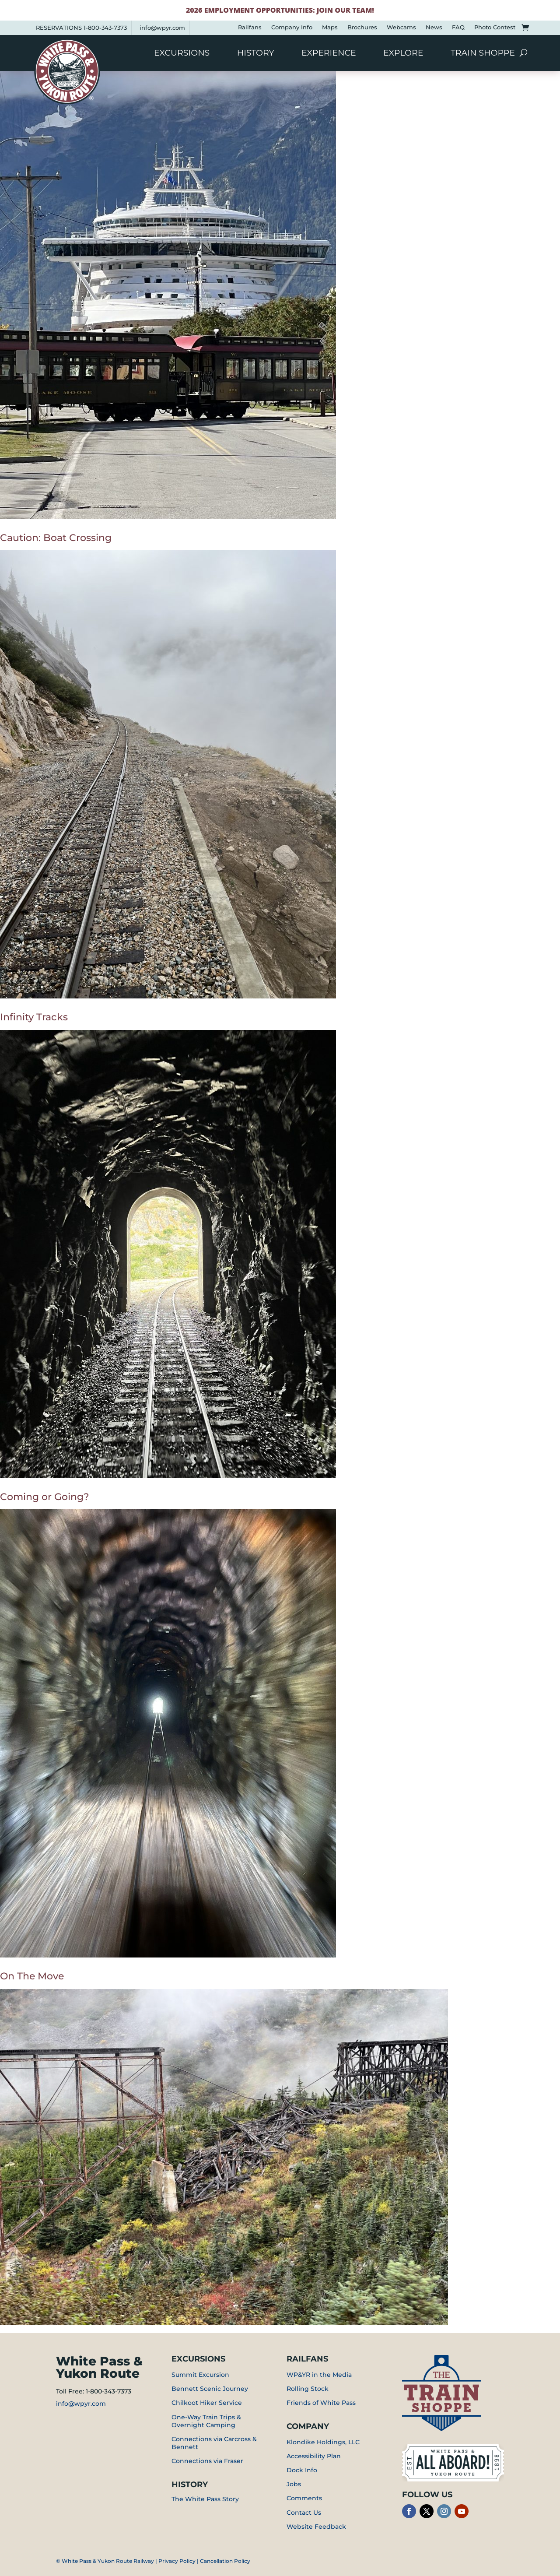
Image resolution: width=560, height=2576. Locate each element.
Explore (403, 54)
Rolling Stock (308, 2389)
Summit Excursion (200, 2375)
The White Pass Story (205, 2499)
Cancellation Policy (225, 2561)
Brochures (362, 27)
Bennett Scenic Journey (210, 2389)
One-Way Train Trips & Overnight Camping (206, 2421)
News (434, 27)
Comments (304, 2498)
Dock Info (302, 2470)
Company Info (291, 27)
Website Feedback (316, 2526)
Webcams (401, 27)
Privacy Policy (177, 2561)
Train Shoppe (483, 54)
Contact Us (304, 2512)
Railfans (250, 27)
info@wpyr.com (162, 27)
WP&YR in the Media (319, 2375)
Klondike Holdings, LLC (323, 2442)
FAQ (458, 27)
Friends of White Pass (321, 2403)
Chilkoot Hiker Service (207, 2403)
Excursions (182, 54)
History (255, 54)
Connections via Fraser (207, 2461)
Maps (330, 27)
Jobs (294, 2484)
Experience (328, 54)
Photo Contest (494, 27)
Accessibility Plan (314, 2456)
